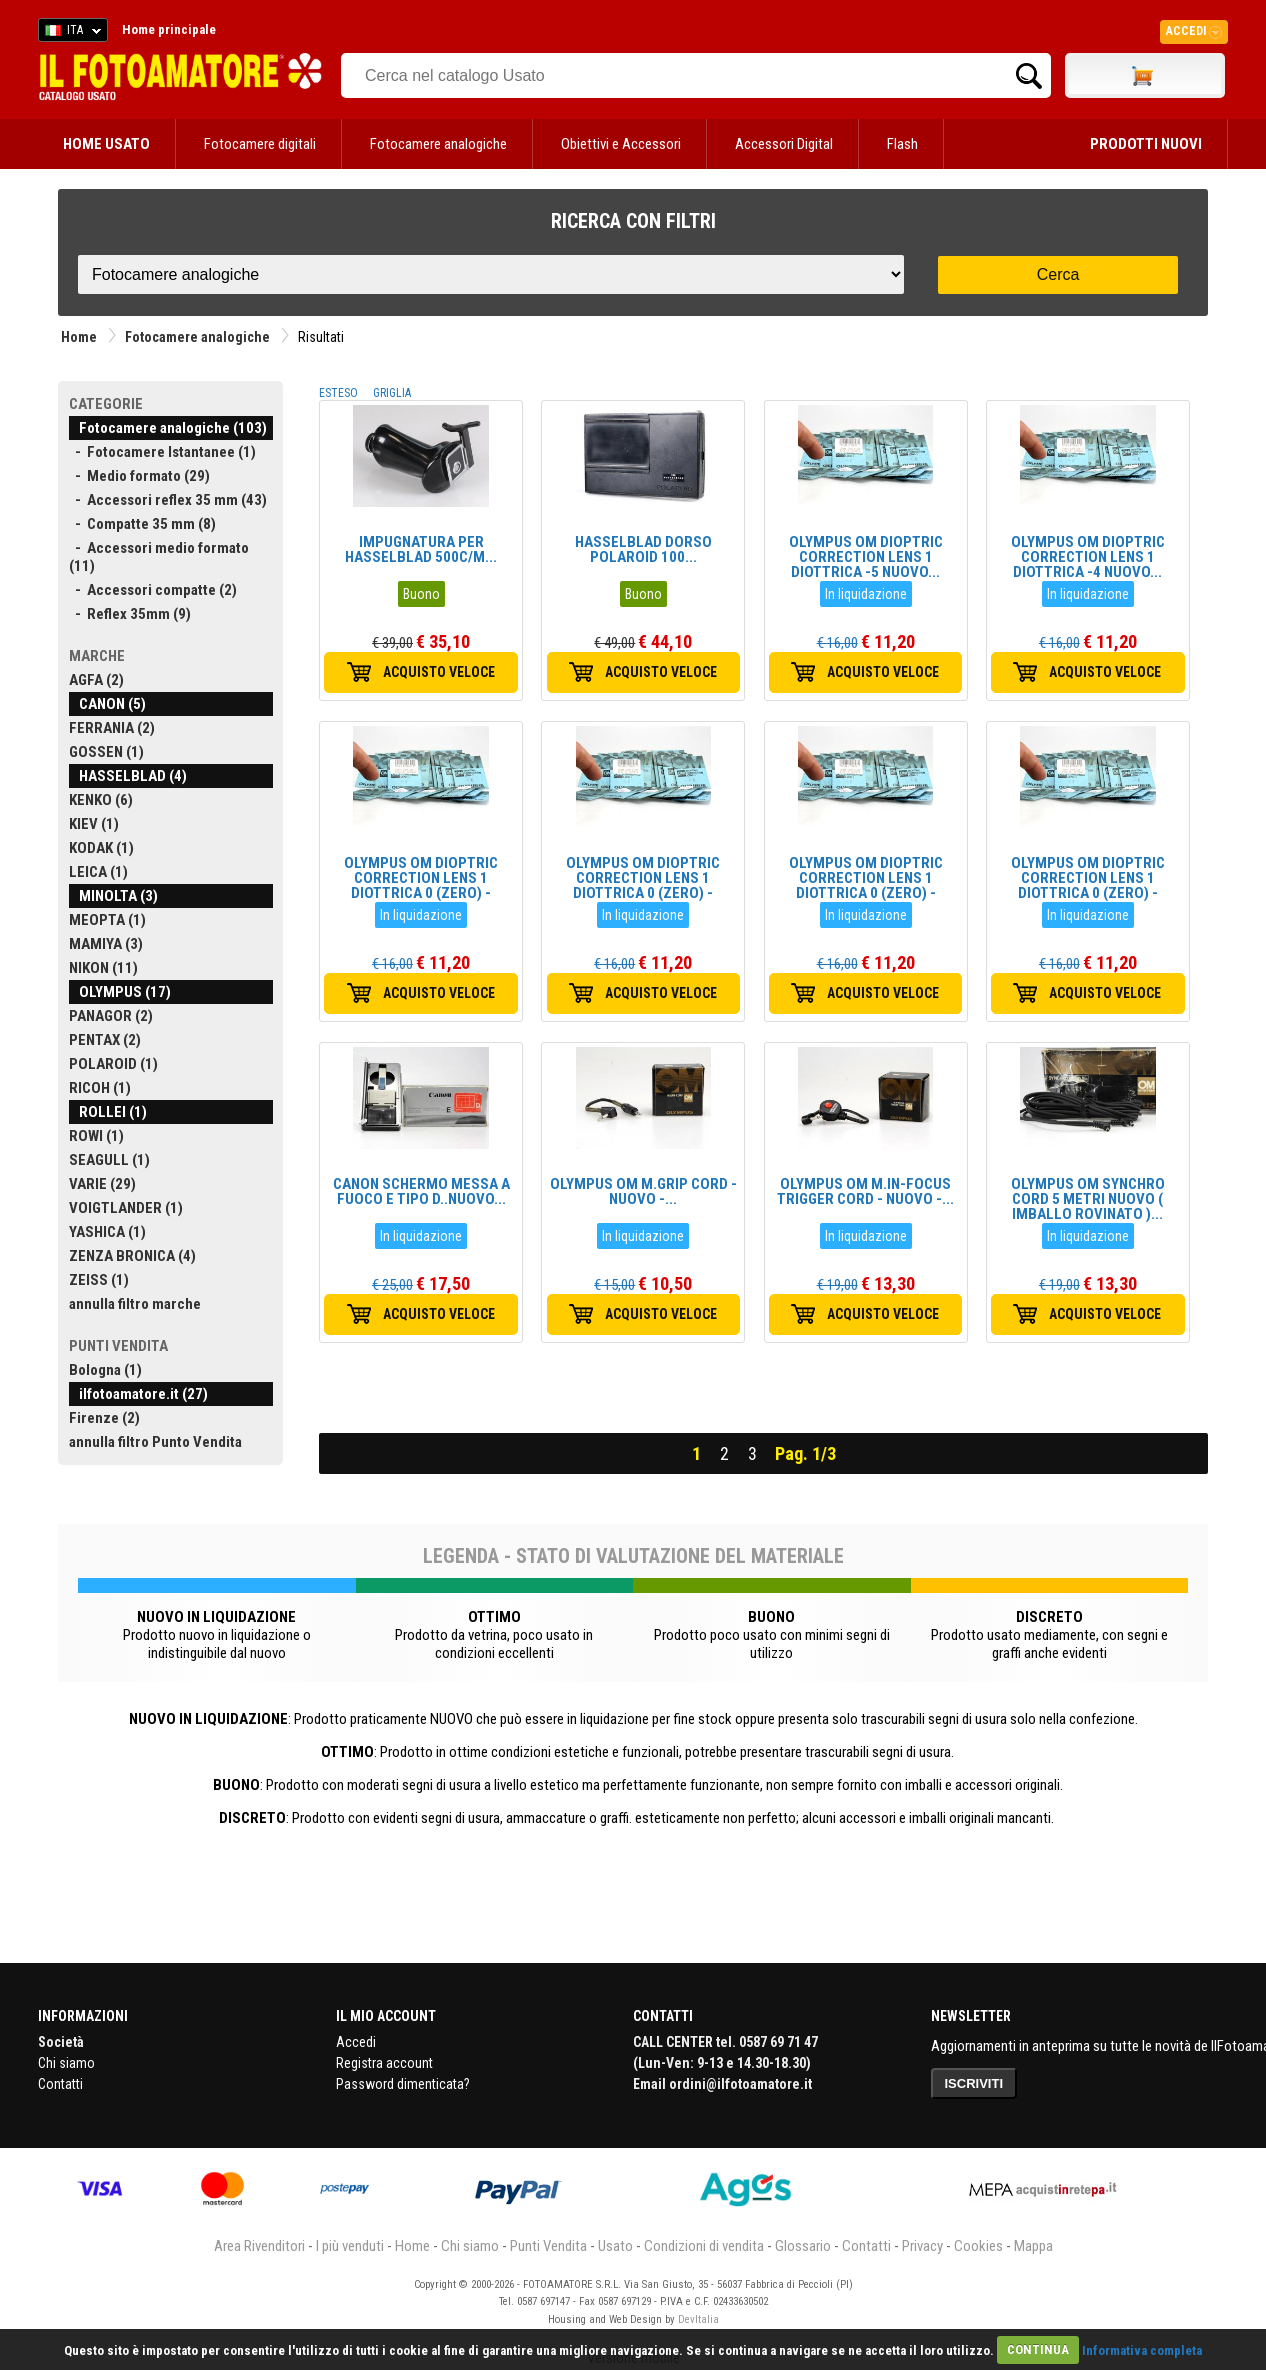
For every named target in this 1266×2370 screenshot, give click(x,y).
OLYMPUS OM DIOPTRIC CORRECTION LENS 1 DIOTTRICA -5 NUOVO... (866, 557)
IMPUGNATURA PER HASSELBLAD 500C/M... (421, 549)
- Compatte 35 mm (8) (142, 524)
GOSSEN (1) (106, 752)
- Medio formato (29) (139, 476)
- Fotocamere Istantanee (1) (162, 452)
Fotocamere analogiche (438, 144)
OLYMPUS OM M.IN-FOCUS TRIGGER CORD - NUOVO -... (865, 1191)
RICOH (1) (100, 1088)
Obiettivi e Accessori (621, 144)
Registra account (384, 2063)
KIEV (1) (94, 824)
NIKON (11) (103, 968)
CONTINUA (1038, 2349)
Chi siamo (66, 2063)
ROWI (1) (96, 1136)
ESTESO (338, 393)
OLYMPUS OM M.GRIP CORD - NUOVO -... (643, 1191)
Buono (421, 594)
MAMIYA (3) (106, 944)
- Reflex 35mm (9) (130, 614)
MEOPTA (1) (107, 920)
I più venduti (350, 2246)
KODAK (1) (101, 848)
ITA (69, 33)
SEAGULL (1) (109, 1160)
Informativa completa (1142, 2349)
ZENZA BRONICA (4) (132, 1256)
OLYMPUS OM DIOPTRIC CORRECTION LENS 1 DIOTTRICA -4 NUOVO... (1088, 557)
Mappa (1033, 2246)
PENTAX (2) (105, 1040)
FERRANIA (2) (112, 728)
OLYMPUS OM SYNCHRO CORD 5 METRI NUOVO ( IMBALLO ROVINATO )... (1088, 1199)
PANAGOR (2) (111, 1016)
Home (79, 337)
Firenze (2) (104, 1418)
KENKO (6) (101, 800)
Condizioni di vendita (704, 2246)
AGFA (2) (96, 680)
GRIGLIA (392, 393)
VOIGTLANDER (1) (126, 1208)
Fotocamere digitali (260, 144)
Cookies (978, 2246)
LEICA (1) (98, 872)
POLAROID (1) (113, 1064)
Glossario (803, 2246)
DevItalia (698, 2319)
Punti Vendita (548, 2246)
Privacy (922, 2246)
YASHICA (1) (107, 1232)
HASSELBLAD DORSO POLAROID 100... (643, 549)
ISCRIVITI (974, 2083)
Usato (615, 2246)
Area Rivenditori (259, 2246)
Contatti (60, 2084)
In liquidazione (866, 594)
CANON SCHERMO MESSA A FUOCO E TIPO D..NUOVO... (421, 1191)
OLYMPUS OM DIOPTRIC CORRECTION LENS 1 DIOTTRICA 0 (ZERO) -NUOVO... (421, 885)
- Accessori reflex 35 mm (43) (168, 500)
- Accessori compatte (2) (153, 590)
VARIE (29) (102, 1184)
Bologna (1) (105, 1370)
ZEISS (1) (99, 1280)
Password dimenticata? (403, 2084)
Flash (902, 144)
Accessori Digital (784, 144)
